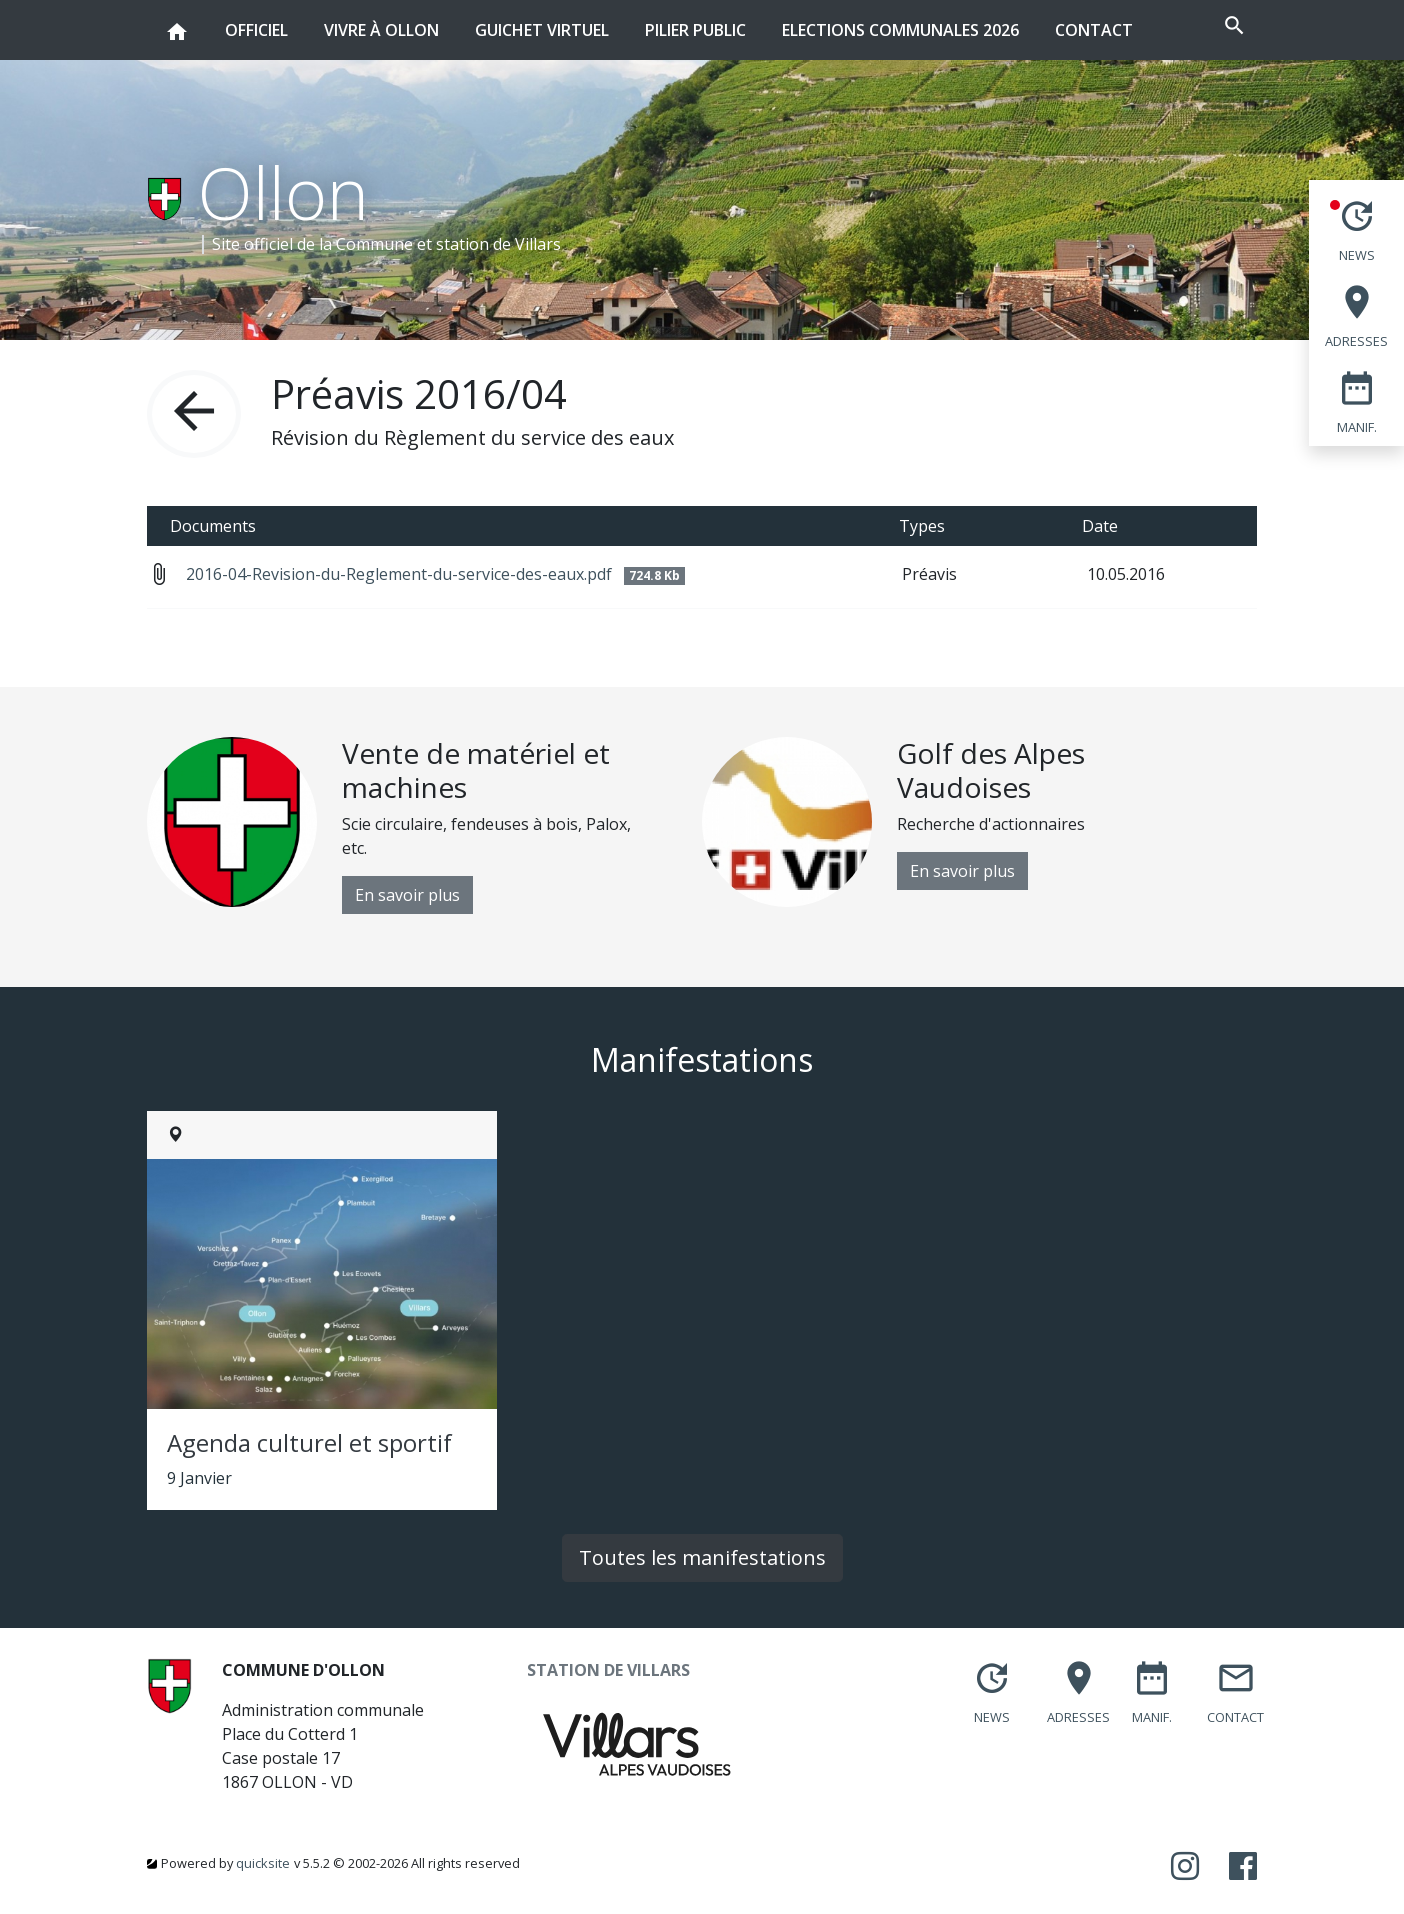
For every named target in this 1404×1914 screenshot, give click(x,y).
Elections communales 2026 (900, 30)
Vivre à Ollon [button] (381, 20)
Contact (1094, 30)
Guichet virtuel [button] (542, 20)
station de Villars (498, 244)
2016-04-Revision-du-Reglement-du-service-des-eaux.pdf (435, 574)
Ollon (283, 192)
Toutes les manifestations (702, 1557)
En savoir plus (407, 895)
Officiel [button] (256, 20)
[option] (424, 825)
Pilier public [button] (695, 20)
